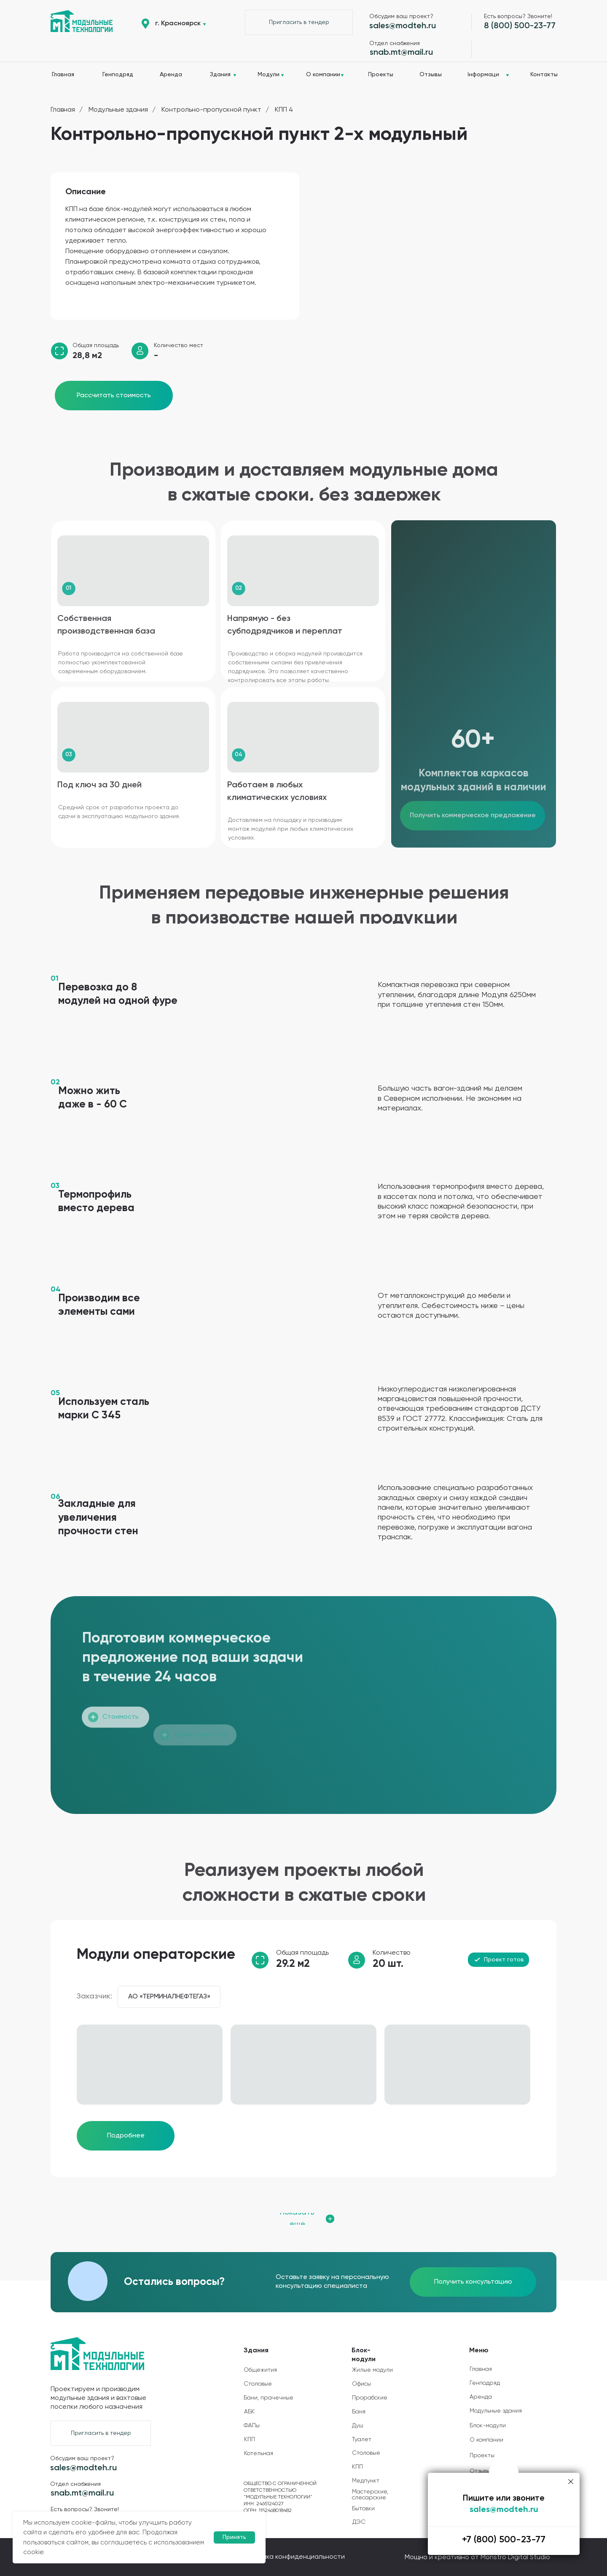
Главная (63, 110)
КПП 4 (284, 110)
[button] (299, 22)
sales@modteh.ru (504, 2510)
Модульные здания (118, 110)
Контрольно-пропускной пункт (211, 110)
